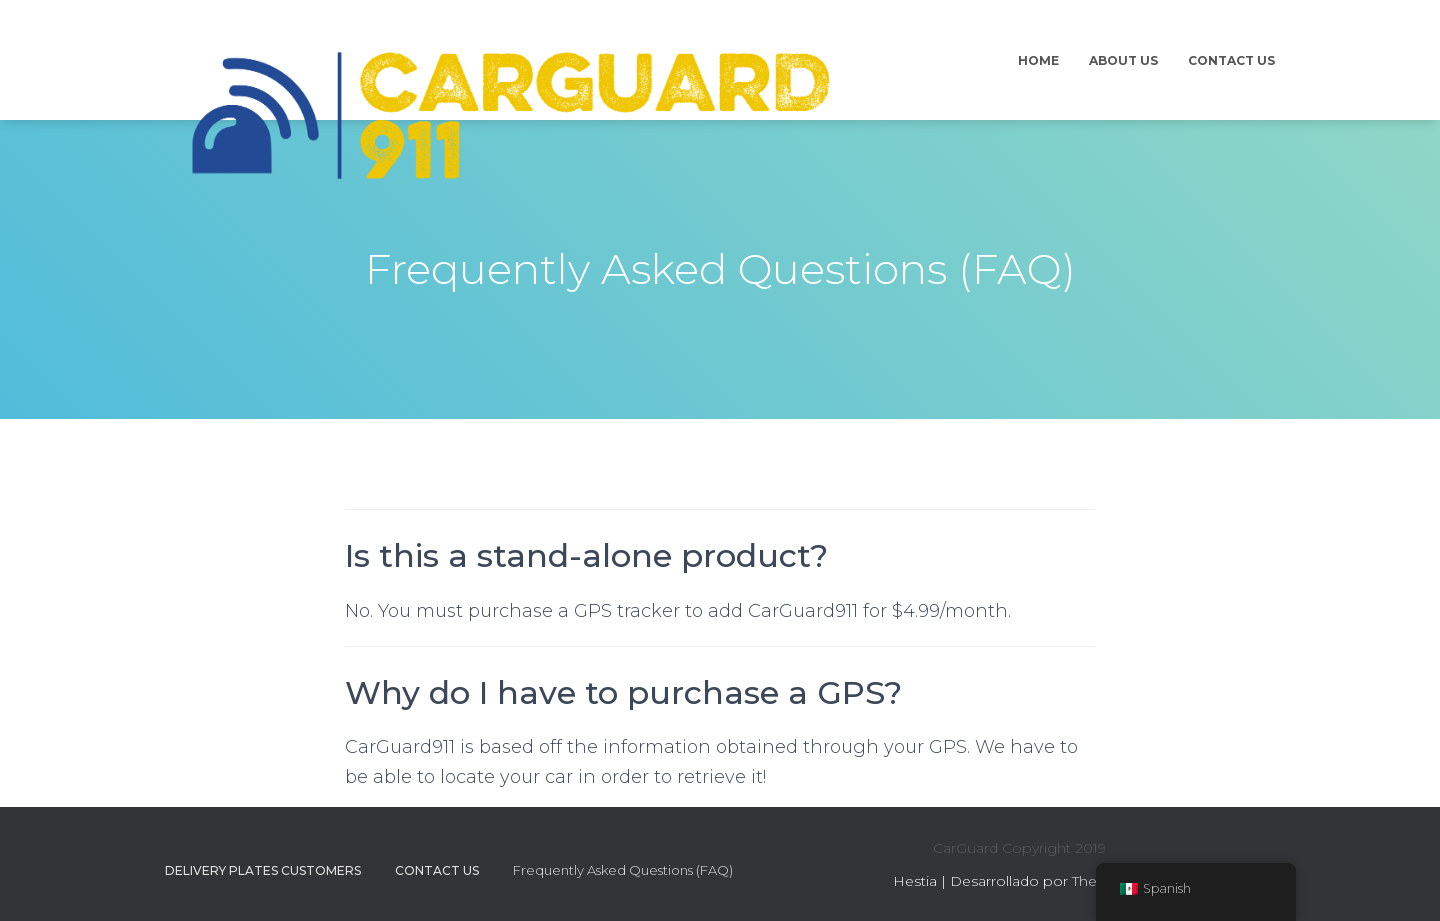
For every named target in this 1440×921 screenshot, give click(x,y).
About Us (1123, 60)
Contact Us (1231, 60)
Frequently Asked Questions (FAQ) (623, 870)
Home (1038, 60)
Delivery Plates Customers (263, 870)
